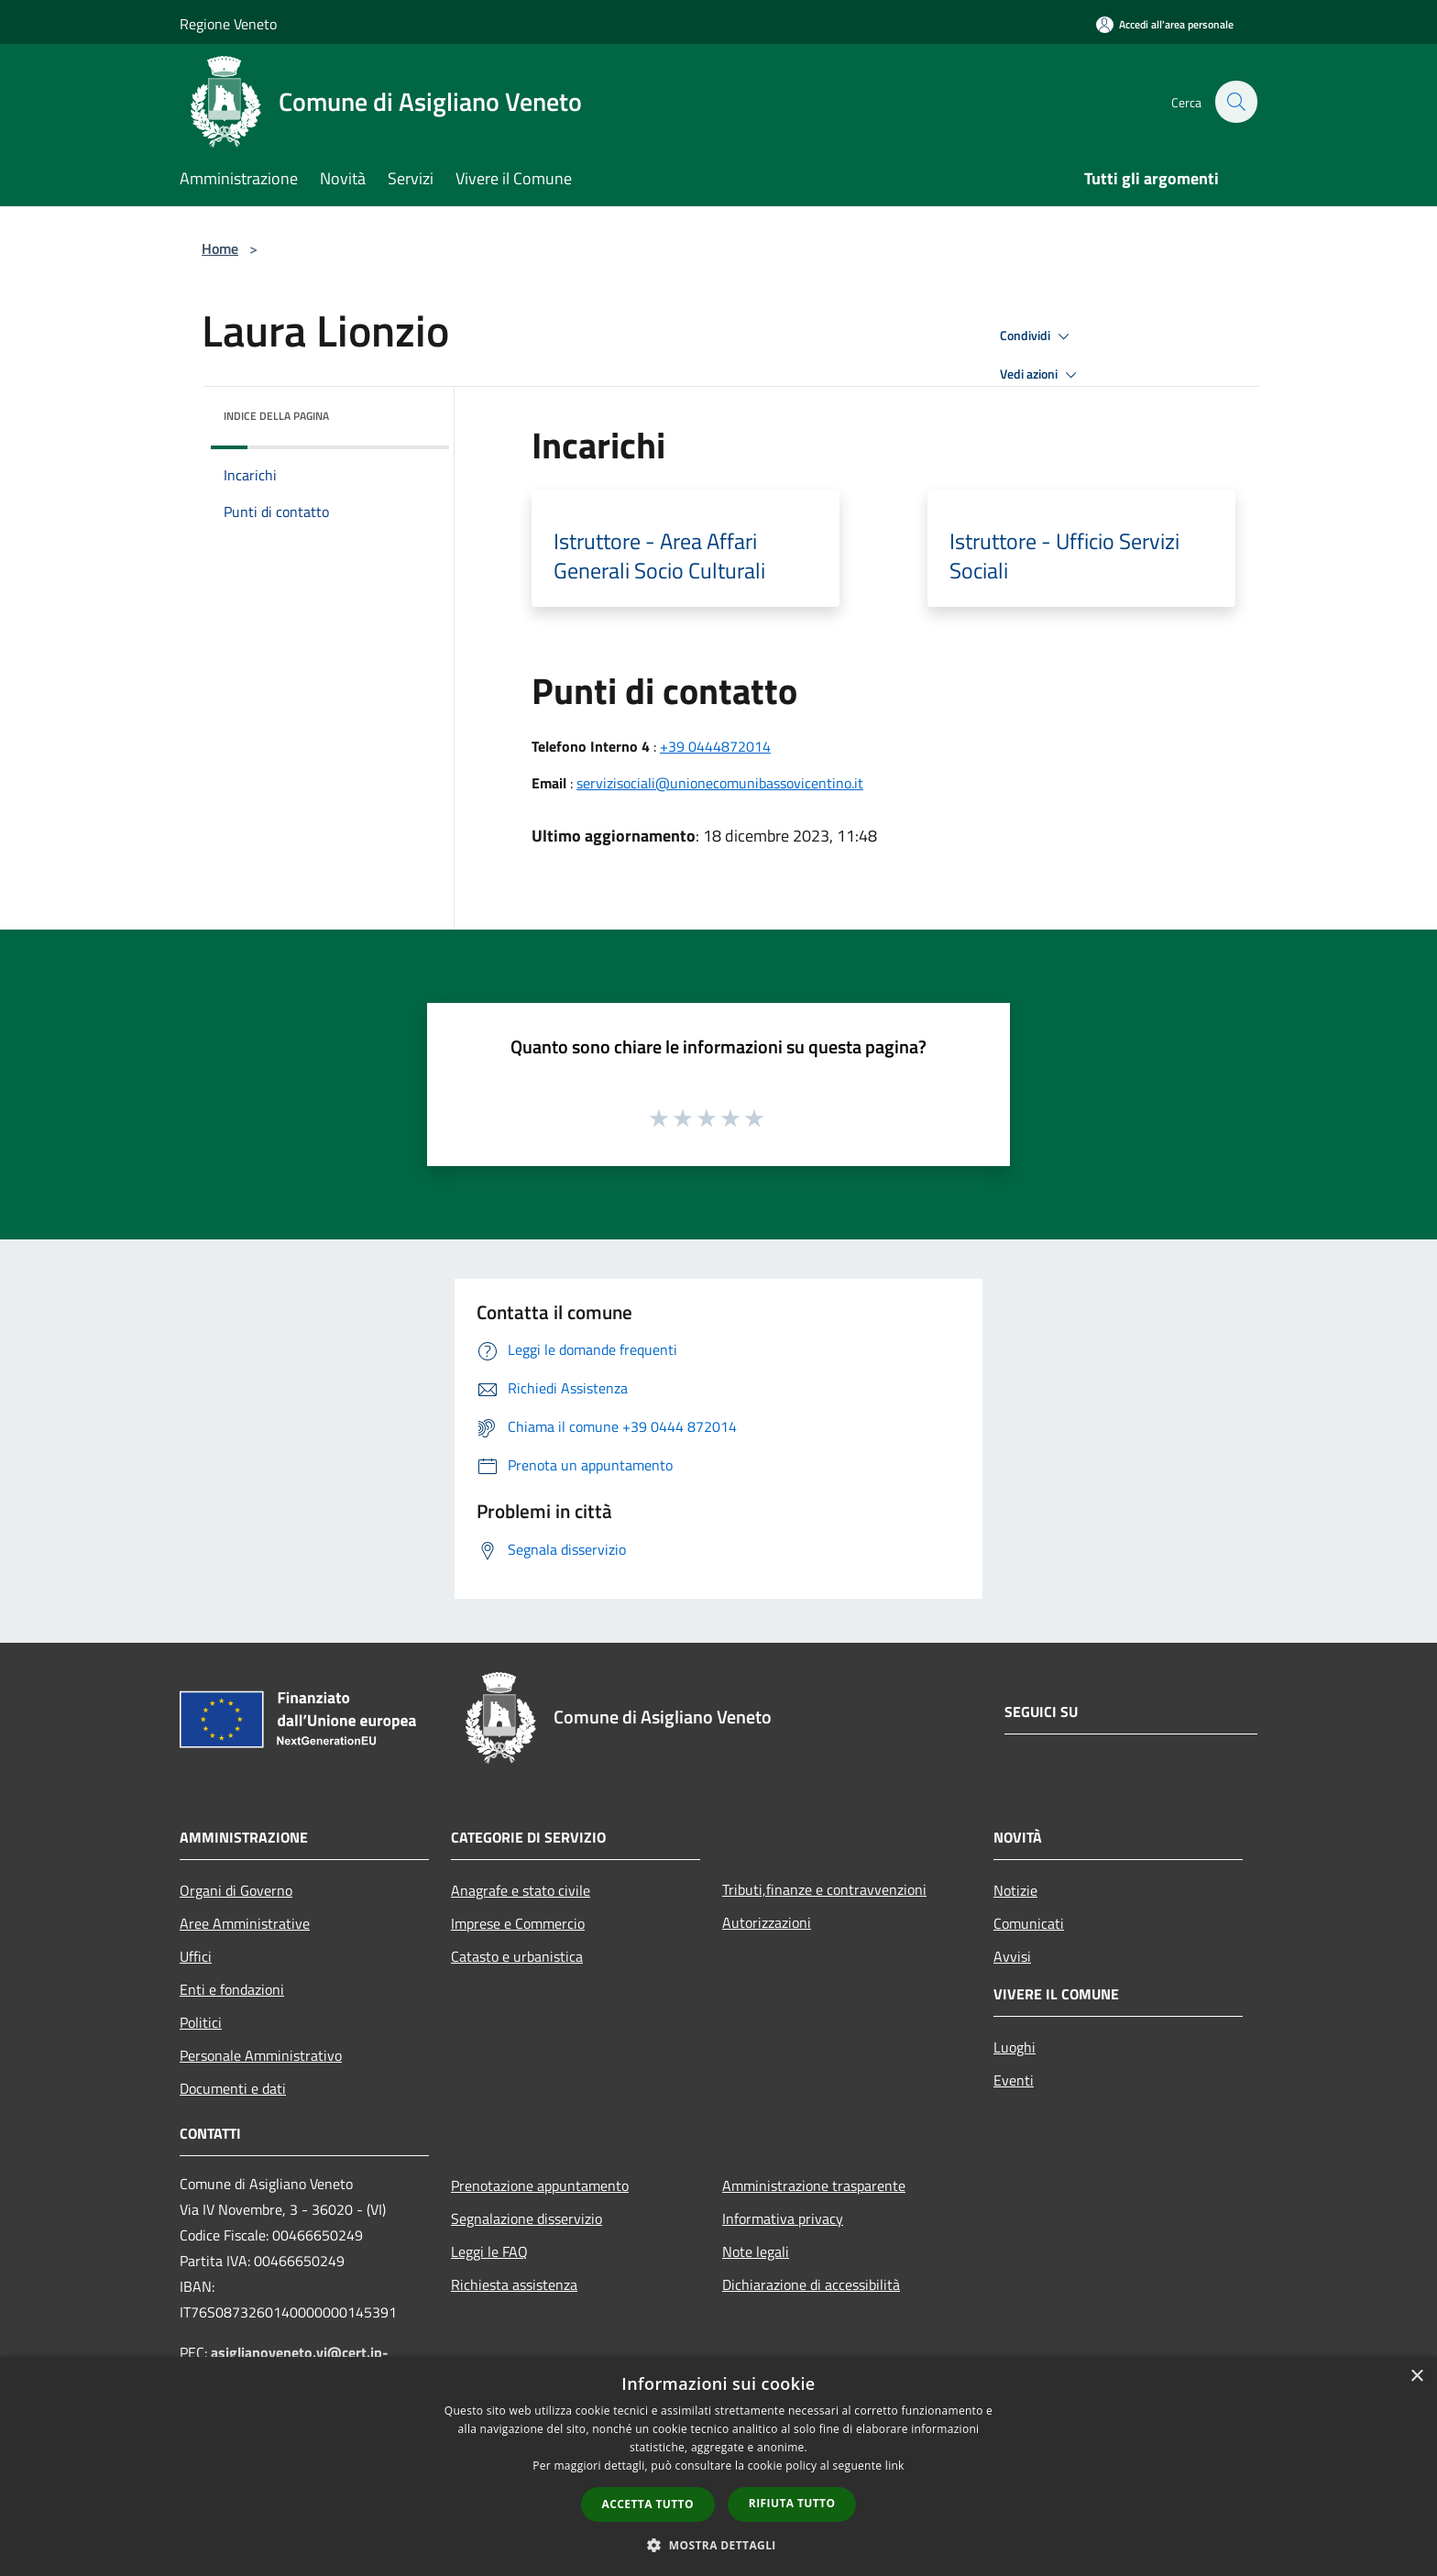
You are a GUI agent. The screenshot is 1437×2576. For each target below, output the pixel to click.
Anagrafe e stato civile (520, 1890)
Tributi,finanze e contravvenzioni (824, 1889)
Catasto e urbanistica (517, 1956)
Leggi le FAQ (489, 2251)
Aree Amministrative (245, 1923)
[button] (718, 2545)
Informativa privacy (782, 2218)
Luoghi (1014, 2047)
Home (220, 248)
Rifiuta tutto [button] (792, 2503)
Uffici (196, 1956)
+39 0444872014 (715, 746)
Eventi (1013, 2080)
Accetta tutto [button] (648, 2504)
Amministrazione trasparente (813, 2185)
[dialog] (718, 2466)
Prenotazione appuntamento (540, 2185)
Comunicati (1028, 1923)
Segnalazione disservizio (526, 2218)
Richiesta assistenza (514, 2284)
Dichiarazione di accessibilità (811, 2284)
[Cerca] (1235, 102)
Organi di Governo (236, 1890)
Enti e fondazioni (232, 1989)
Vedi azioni (1041, 375)
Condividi (1037, 336)
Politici (201, 2022)
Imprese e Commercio (518, 1923)
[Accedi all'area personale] (1164, 24)
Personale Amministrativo (261, 2055)
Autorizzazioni (766, 1922)
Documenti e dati (233, 2088)
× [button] (1416, 2376)
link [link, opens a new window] (895, 2465)
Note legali (755, 2251)
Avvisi (1012, 1956)
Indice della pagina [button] (276, 415)
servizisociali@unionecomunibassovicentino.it (719, 783)
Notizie (1015, 1890)
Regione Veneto (228, 24)
